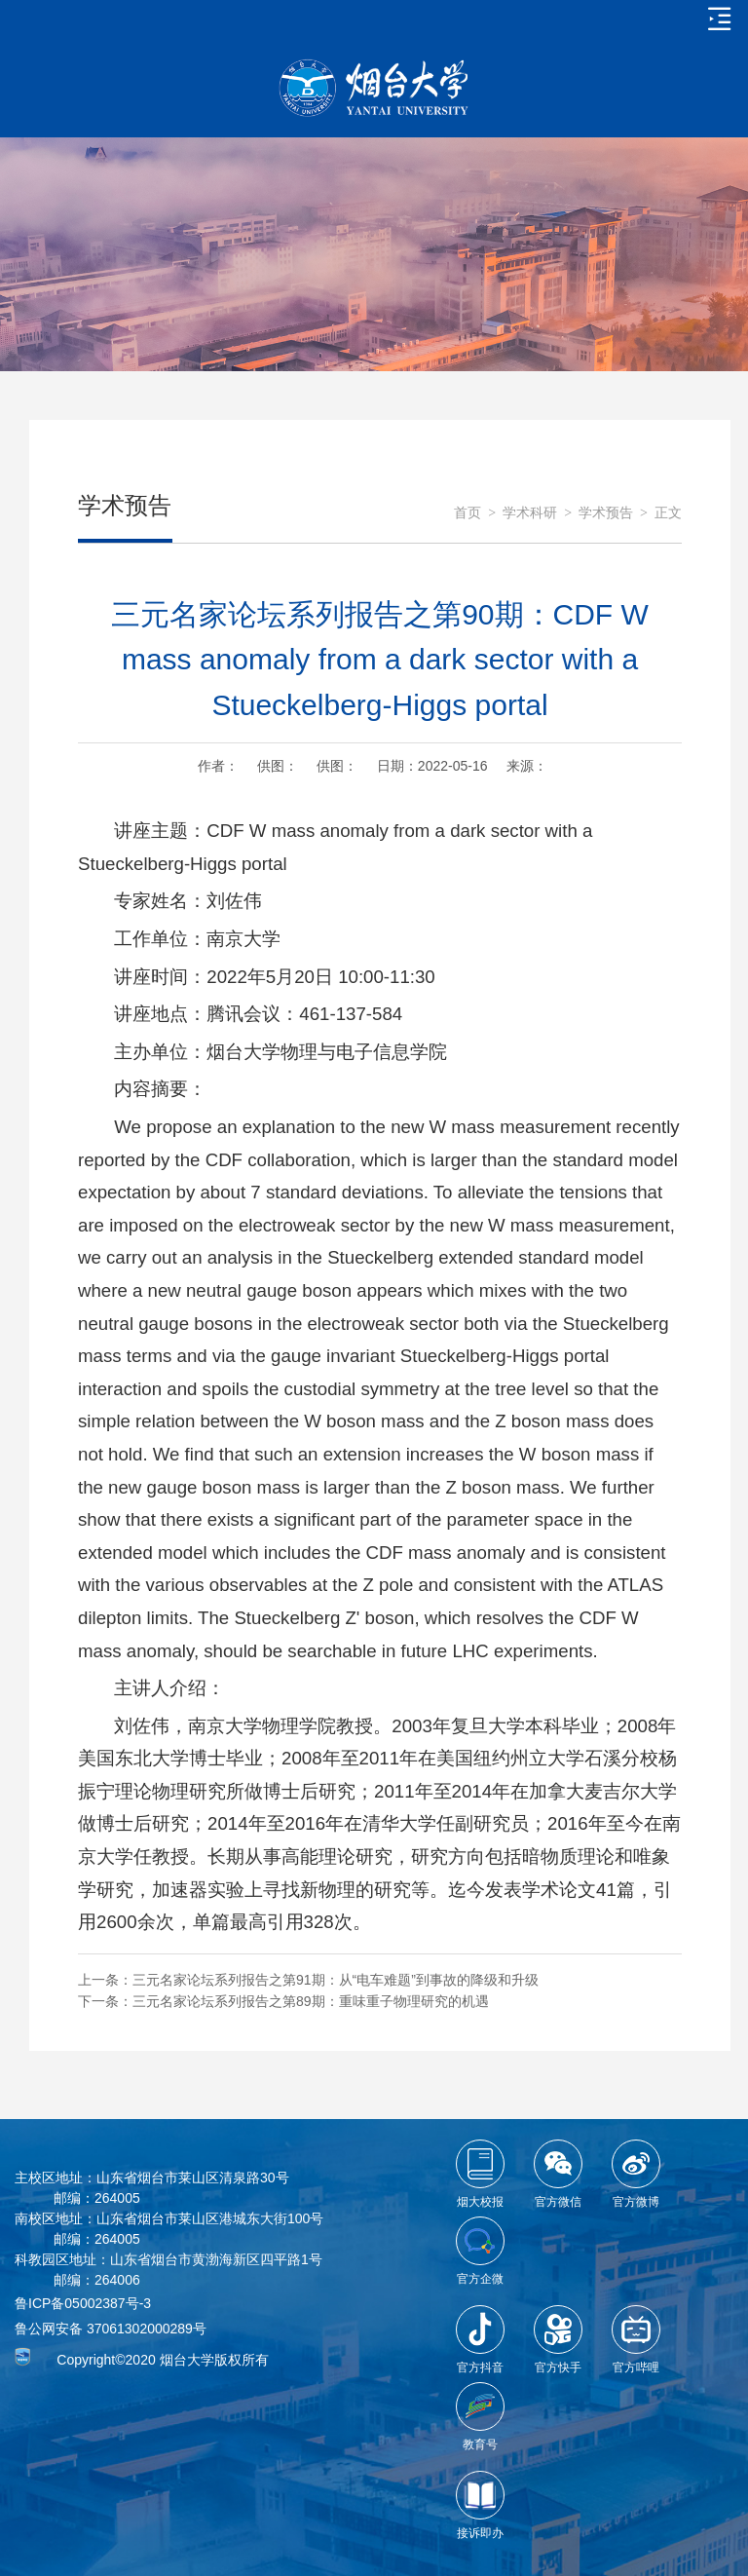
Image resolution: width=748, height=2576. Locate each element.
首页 (467, 513)
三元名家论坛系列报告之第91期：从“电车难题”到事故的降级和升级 (335, 1980)
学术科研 (530, 513)
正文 (668, 513)
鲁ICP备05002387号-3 (83, 2303)
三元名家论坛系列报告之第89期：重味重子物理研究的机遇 (310, 2001)
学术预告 (606, 513)
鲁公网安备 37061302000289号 (110, 2328)
